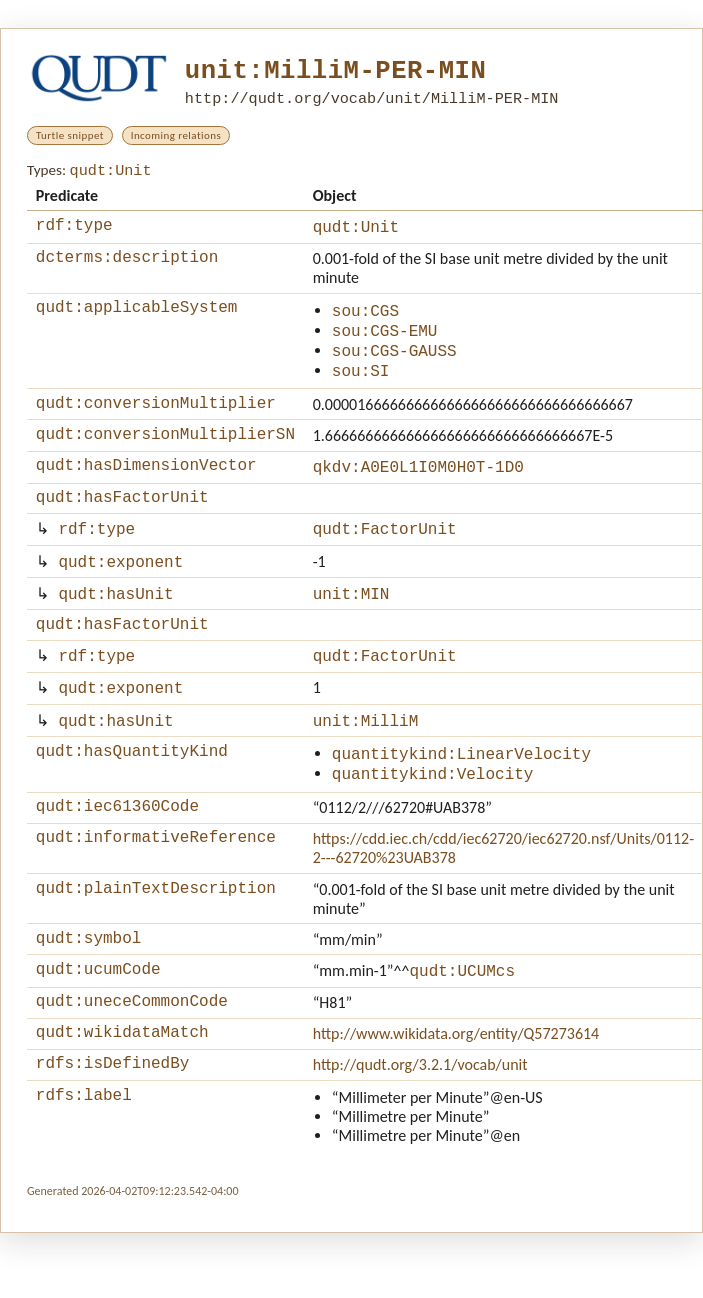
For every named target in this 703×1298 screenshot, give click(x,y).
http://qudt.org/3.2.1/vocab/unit (420, 1126)
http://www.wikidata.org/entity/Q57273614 (456, 1092)
